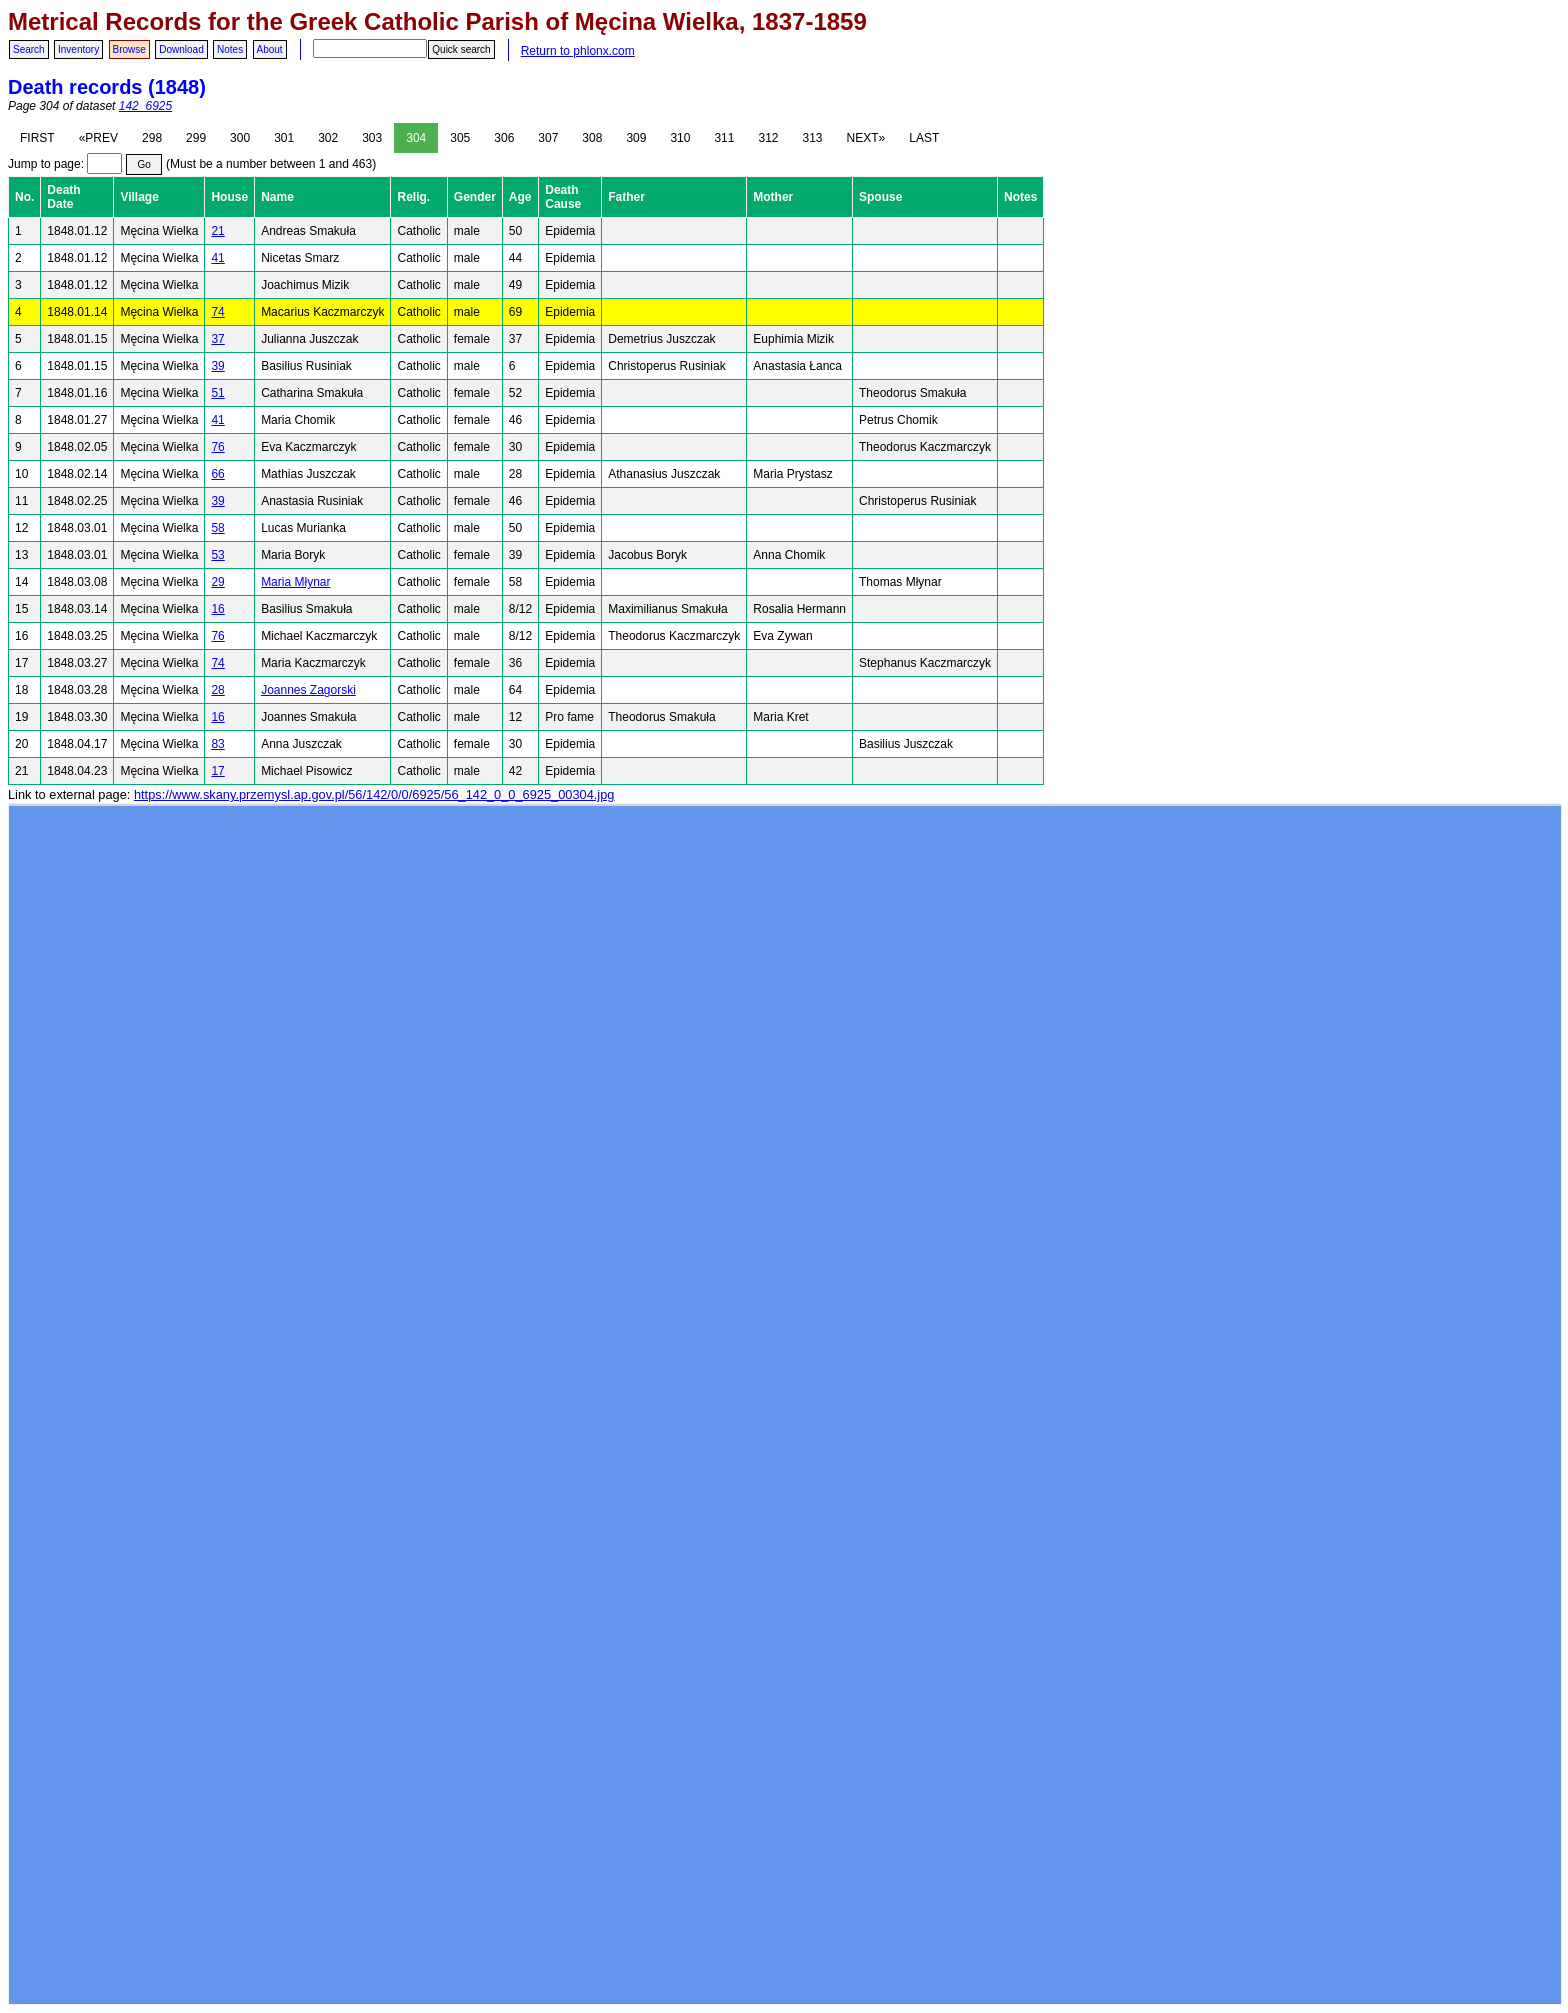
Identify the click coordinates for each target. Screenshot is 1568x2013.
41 (217, 258)
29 (217, 582)
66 (217, 474)
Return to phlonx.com (578, 51)
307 (548, 138)
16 (217, 609)
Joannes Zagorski (308, 690)
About (270, 49)
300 (240, 138)
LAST (924, 138)
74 (217, 312)
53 (217, 555)
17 (217, 771)
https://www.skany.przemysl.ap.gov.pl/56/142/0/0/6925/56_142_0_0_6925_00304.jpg (374, 794)
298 (152, 138)
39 (217, 366)
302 (328, 138)
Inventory (78, 49)
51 (217, 393)
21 (217, 231)
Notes (230, 49)
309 (636, 138)
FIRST (37, 138)
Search (29, 49)
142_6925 (145, 106)
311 (724, 138)
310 (680, 138)
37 (217, 339)
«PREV (98, 138)
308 (592, 138)
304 (416, 138)
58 (217, 528)
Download (181, 49)
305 (460, 138)
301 (284, 138)
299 (196, 138)
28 (217, 690)
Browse (129, 49)
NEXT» (866, 138)
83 (217, 744)
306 (504, 138)
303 (372, 138)
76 (217, 447)
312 (768, 138)
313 (813, 138)
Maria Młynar (295, 582)
